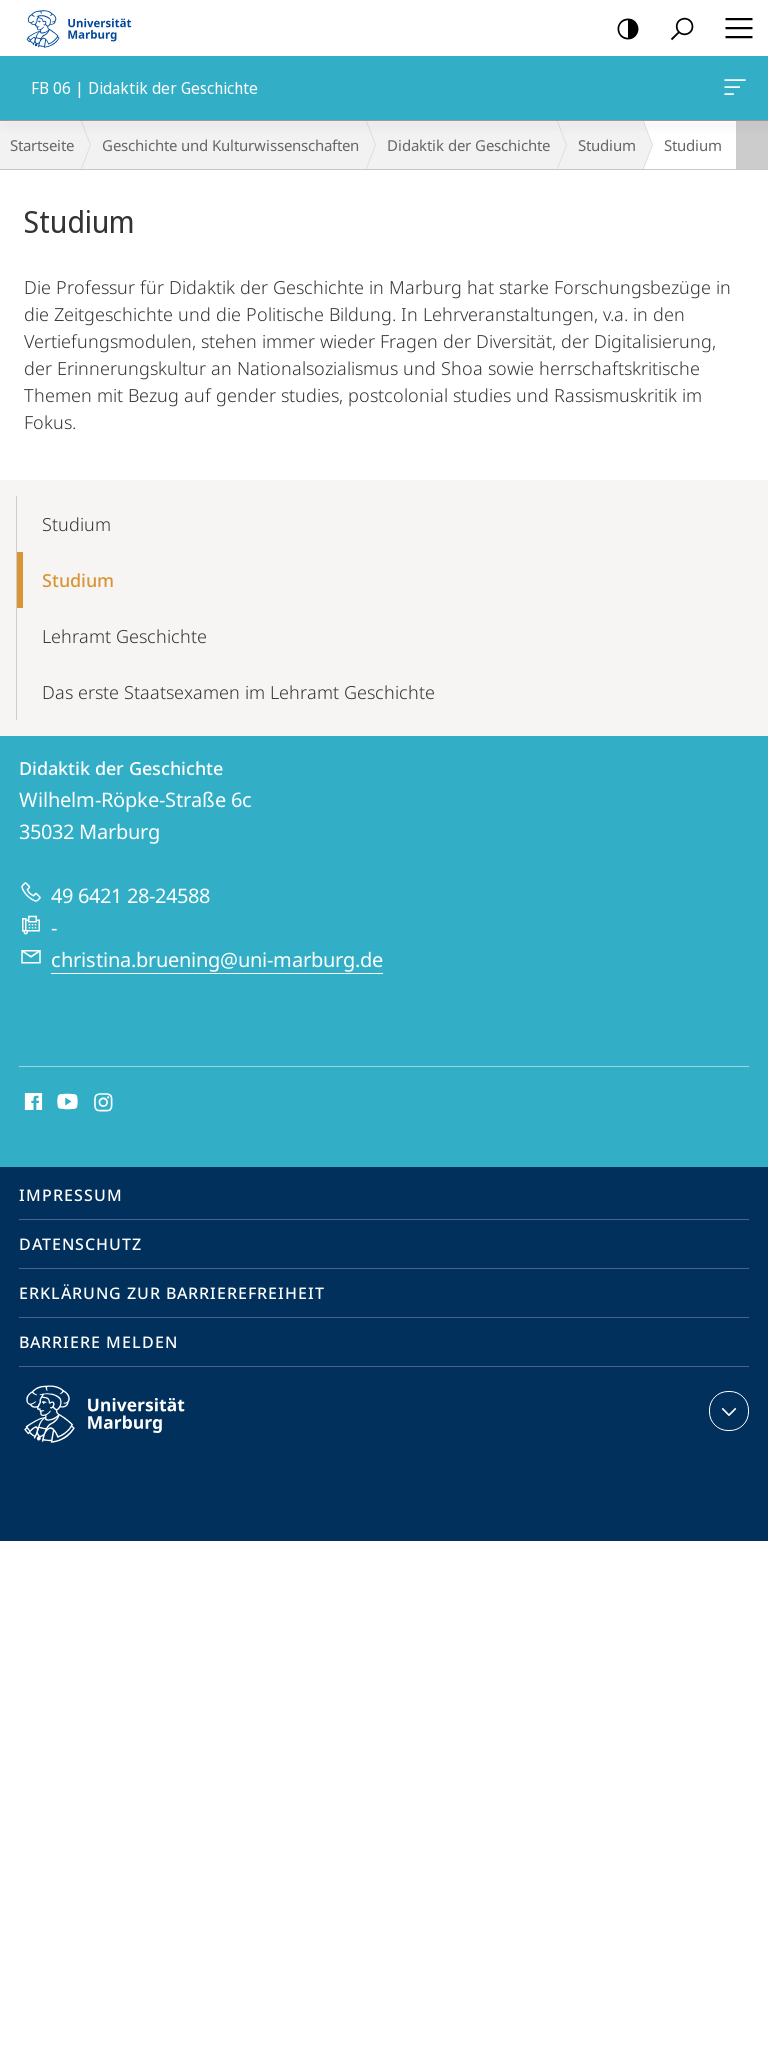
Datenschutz (80, 1244)
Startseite (42, 145)
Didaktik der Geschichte (468, 145)
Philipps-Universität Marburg (122, 1430)
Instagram (104, 1103)
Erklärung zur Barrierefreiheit (172, 1293)
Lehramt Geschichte (124, 636)
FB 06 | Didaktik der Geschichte (733, 91)
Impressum (71, 1195)
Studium (607, 145)
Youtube (65, 1103)
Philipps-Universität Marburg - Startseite (85, 28)
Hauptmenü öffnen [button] (733, 28)
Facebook (31, 1103)
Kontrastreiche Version (621, 29)
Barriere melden (98, 1342)
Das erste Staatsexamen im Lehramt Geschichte (238, 692)
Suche (675, 29)
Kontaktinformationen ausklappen (726, 1411)
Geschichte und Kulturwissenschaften (230, 145)
